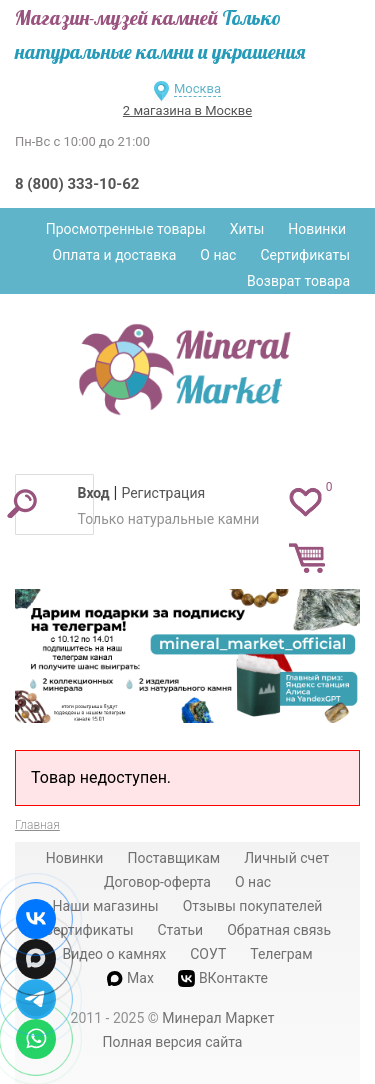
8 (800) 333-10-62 (77, 184)
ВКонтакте (223, 978)
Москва (197, 88)
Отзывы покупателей (253, 906)
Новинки (317, 229)
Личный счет (286, 858)
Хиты (247, 229)
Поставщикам (173, 858)
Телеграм (281, 954)
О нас (218, 255)
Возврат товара (298, 281)
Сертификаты (305, 255)
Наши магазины (106, 906)
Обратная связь (279, 930)
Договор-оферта (157, 882)
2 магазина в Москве (187, 110)
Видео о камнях (114, 954)
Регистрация (163, 493)
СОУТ (208, 954)
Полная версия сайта (173, 1042)
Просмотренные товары (126, 229)
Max (130, 978)
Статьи (180, 930)
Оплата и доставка (115, 255)
